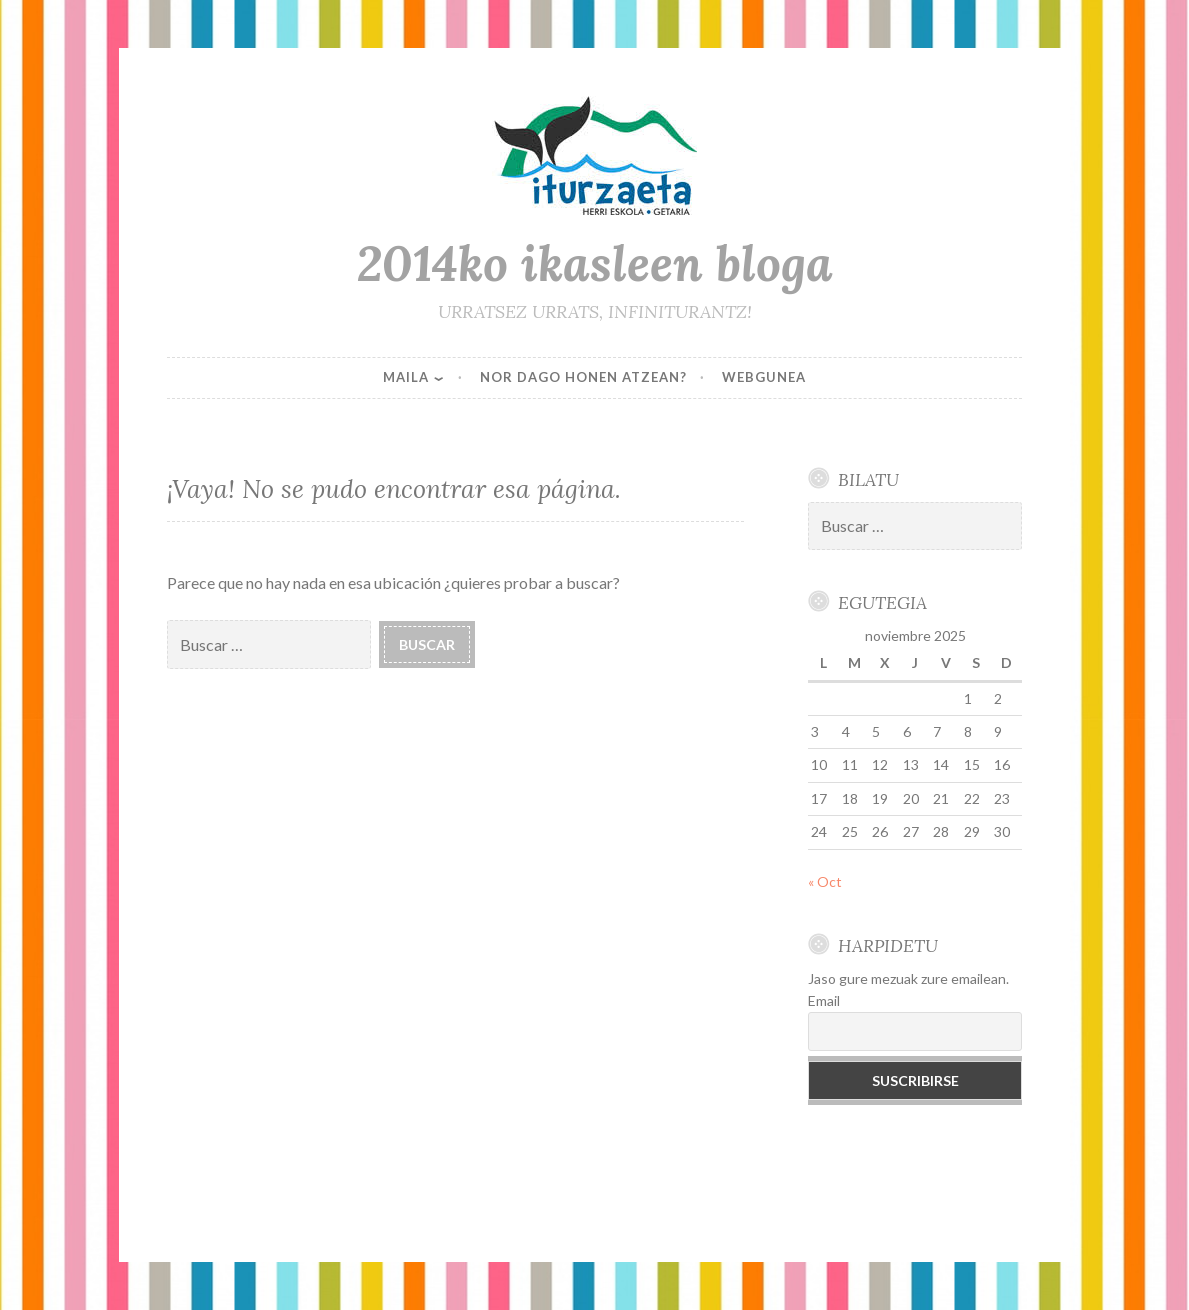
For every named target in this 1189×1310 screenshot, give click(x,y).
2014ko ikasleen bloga (595, 263)
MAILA (406, 377)
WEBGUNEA (764, 377)
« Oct (825, 881)
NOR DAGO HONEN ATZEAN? (583, 377)
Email (824, 1000)
